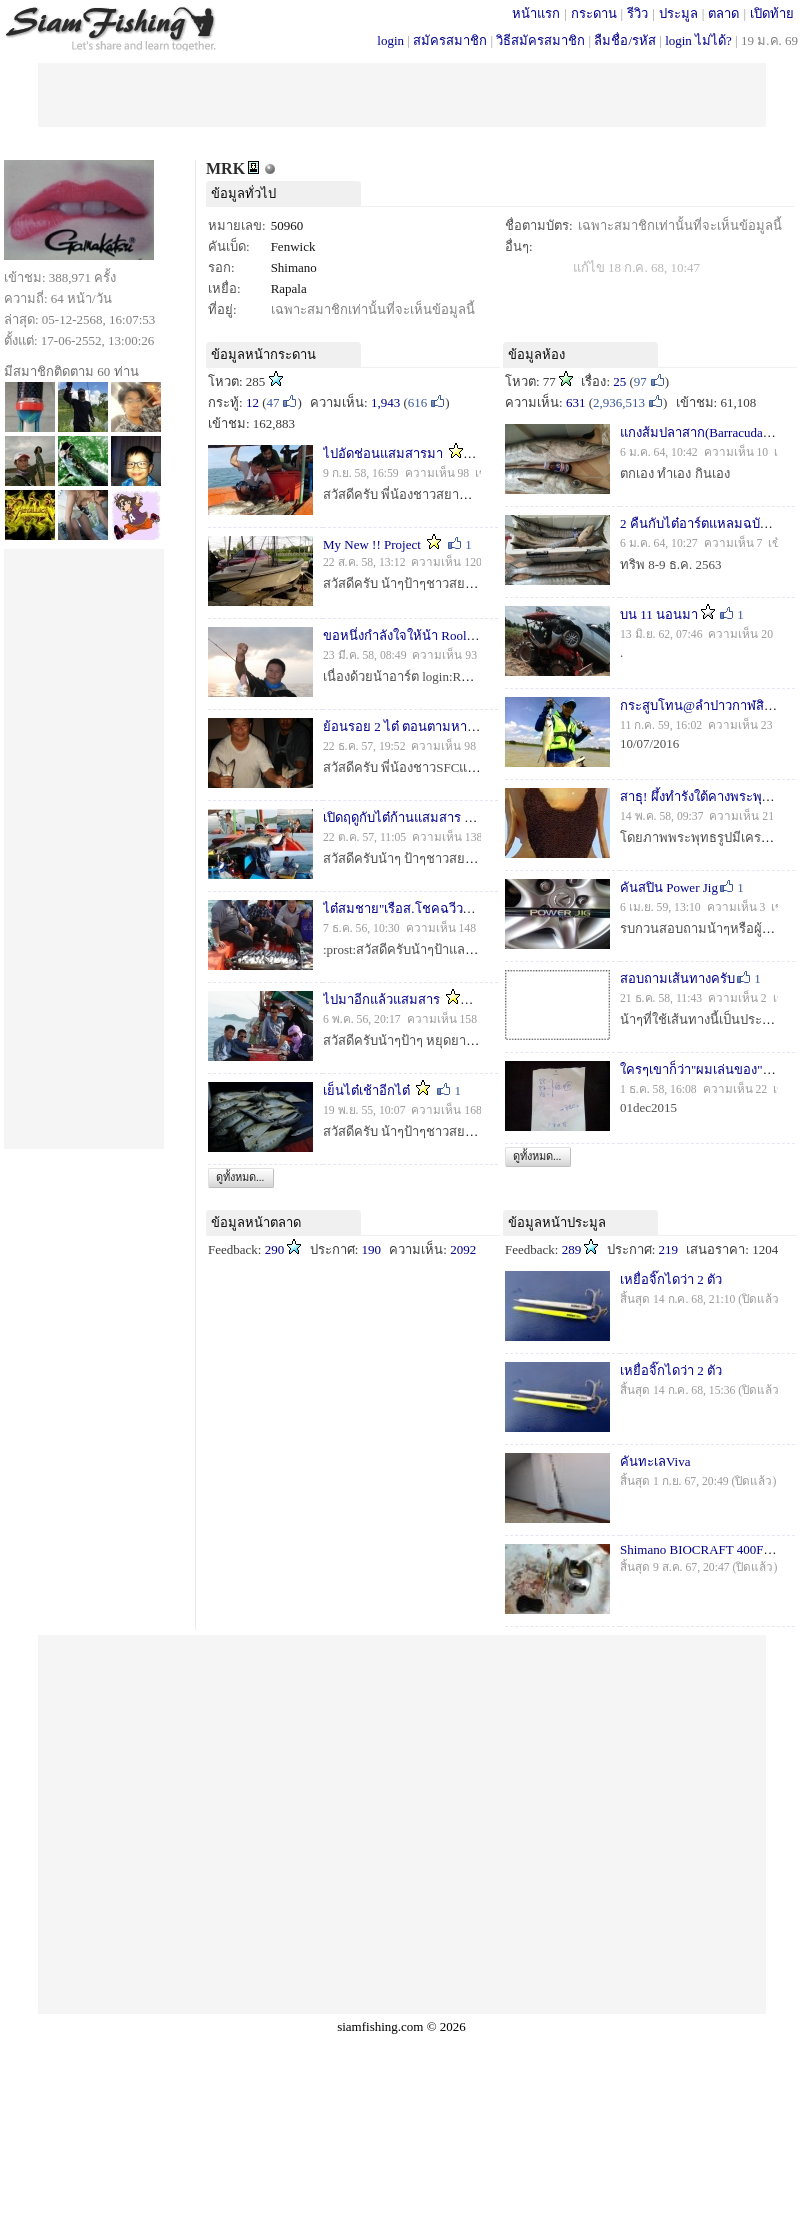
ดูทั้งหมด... (240, 1177)
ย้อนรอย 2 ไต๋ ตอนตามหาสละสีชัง (418, 726)
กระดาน (594, 13)
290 (275, 1249)
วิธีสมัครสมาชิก (540, 40)
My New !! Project (372, 544)
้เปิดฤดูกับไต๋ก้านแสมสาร (392, 817)
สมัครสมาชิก (450, 40)
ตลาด (723, 13)
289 (572, 1249)
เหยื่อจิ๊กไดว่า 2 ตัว (671, 1279)
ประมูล (678, 13)
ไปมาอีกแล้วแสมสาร (381, 999)
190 (372, 1249)
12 (252, 402)
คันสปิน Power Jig (669, 887)
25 (619, 381)
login (390, 40)
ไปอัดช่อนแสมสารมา (383, 453)
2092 (463, 1249)
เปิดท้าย (772, 13)
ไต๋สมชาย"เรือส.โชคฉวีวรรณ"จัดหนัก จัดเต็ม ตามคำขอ (479, 908)
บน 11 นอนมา (659, 614)
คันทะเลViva (655, 1461)
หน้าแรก (536, 13)
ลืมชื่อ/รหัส (625, 40)
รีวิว (637, 13)
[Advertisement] (401, 93)
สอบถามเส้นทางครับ (677, 978)
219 (669, 1249)
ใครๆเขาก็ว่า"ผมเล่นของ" (691, 1069)
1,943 (385, 402)
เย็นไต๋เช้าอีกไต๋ (366, 1090)
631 (576, 402)
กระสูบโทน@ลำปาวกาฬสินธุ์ (700, 705)
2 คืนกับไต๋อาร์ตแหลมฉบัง (693, 523)
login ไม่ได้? (698, 40)
